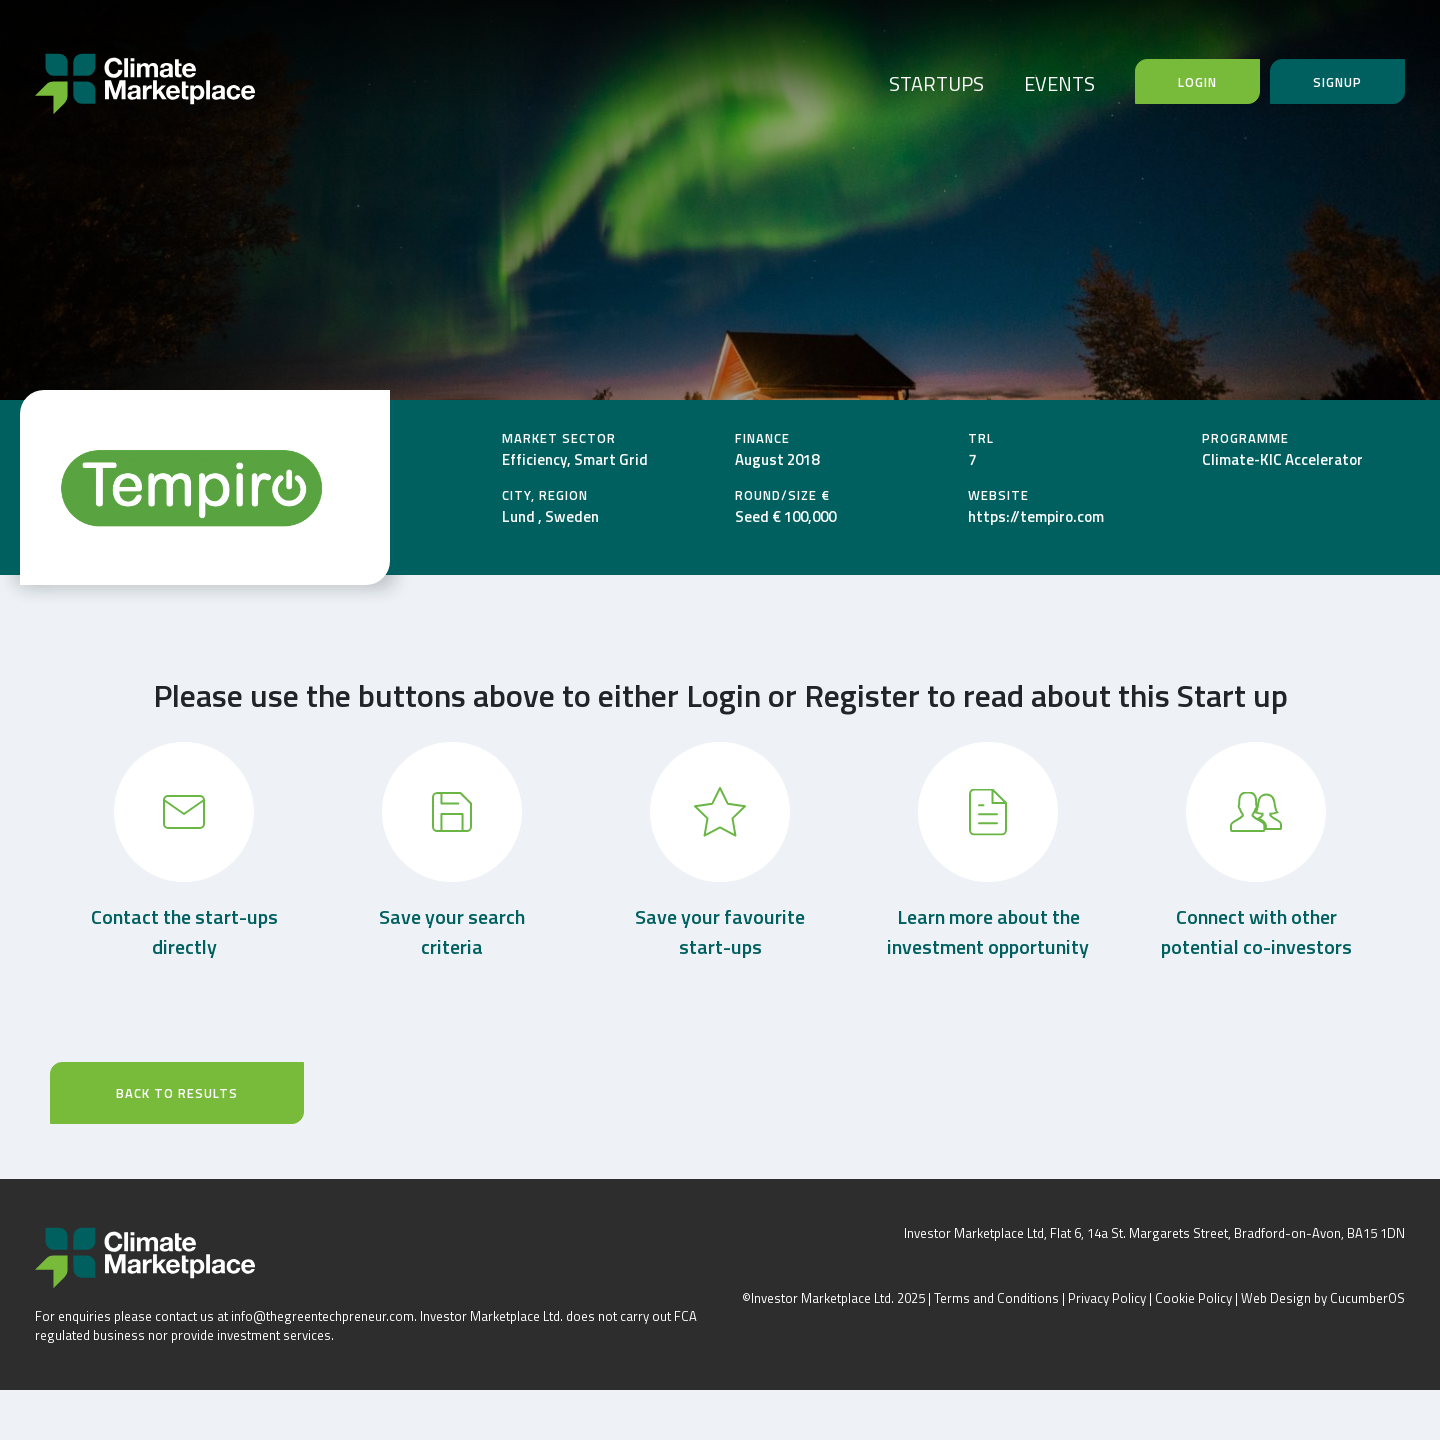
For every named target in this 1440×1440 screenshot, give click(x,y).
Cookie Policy (1193, 1298)
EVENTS (1059, 83)
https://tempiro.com (1036, 516)
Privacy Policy (1107, 1298)
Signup (1337, 82)
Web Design (1276, 1298)
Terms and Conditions (996, 1298)
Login (1197, 82)
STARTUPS (936, 83)
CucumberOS (1367, 1298)
